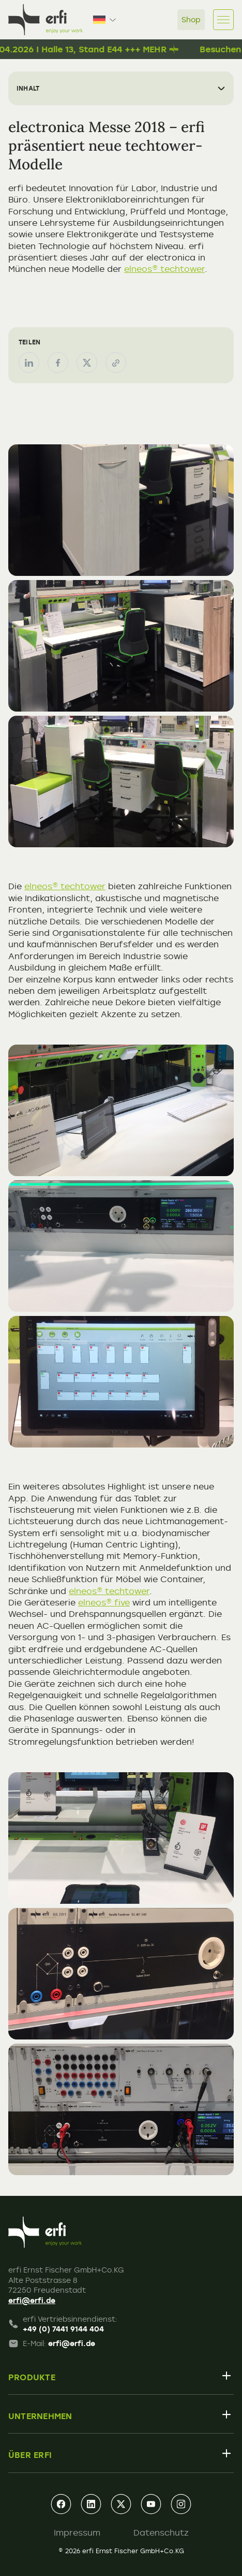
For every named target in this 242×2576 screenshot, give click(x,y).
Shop (191, 19)
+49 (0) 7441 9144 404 (63, 2329)
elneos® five (104, 1602)
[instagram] (181, 2504)
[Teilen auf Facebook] (58, 362)
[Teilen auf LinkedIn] (29, 362)
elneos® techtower (164, 268)
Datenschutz (161, 2532)
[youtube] (151, 2504)
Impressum (77, 2532)
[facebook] (61, 2504)
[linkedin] (91, 2504)
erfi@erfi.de (31, 2300)
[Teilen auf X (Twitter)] (87, 362)
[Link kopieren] (115, 362)
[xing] (121, 2504)
